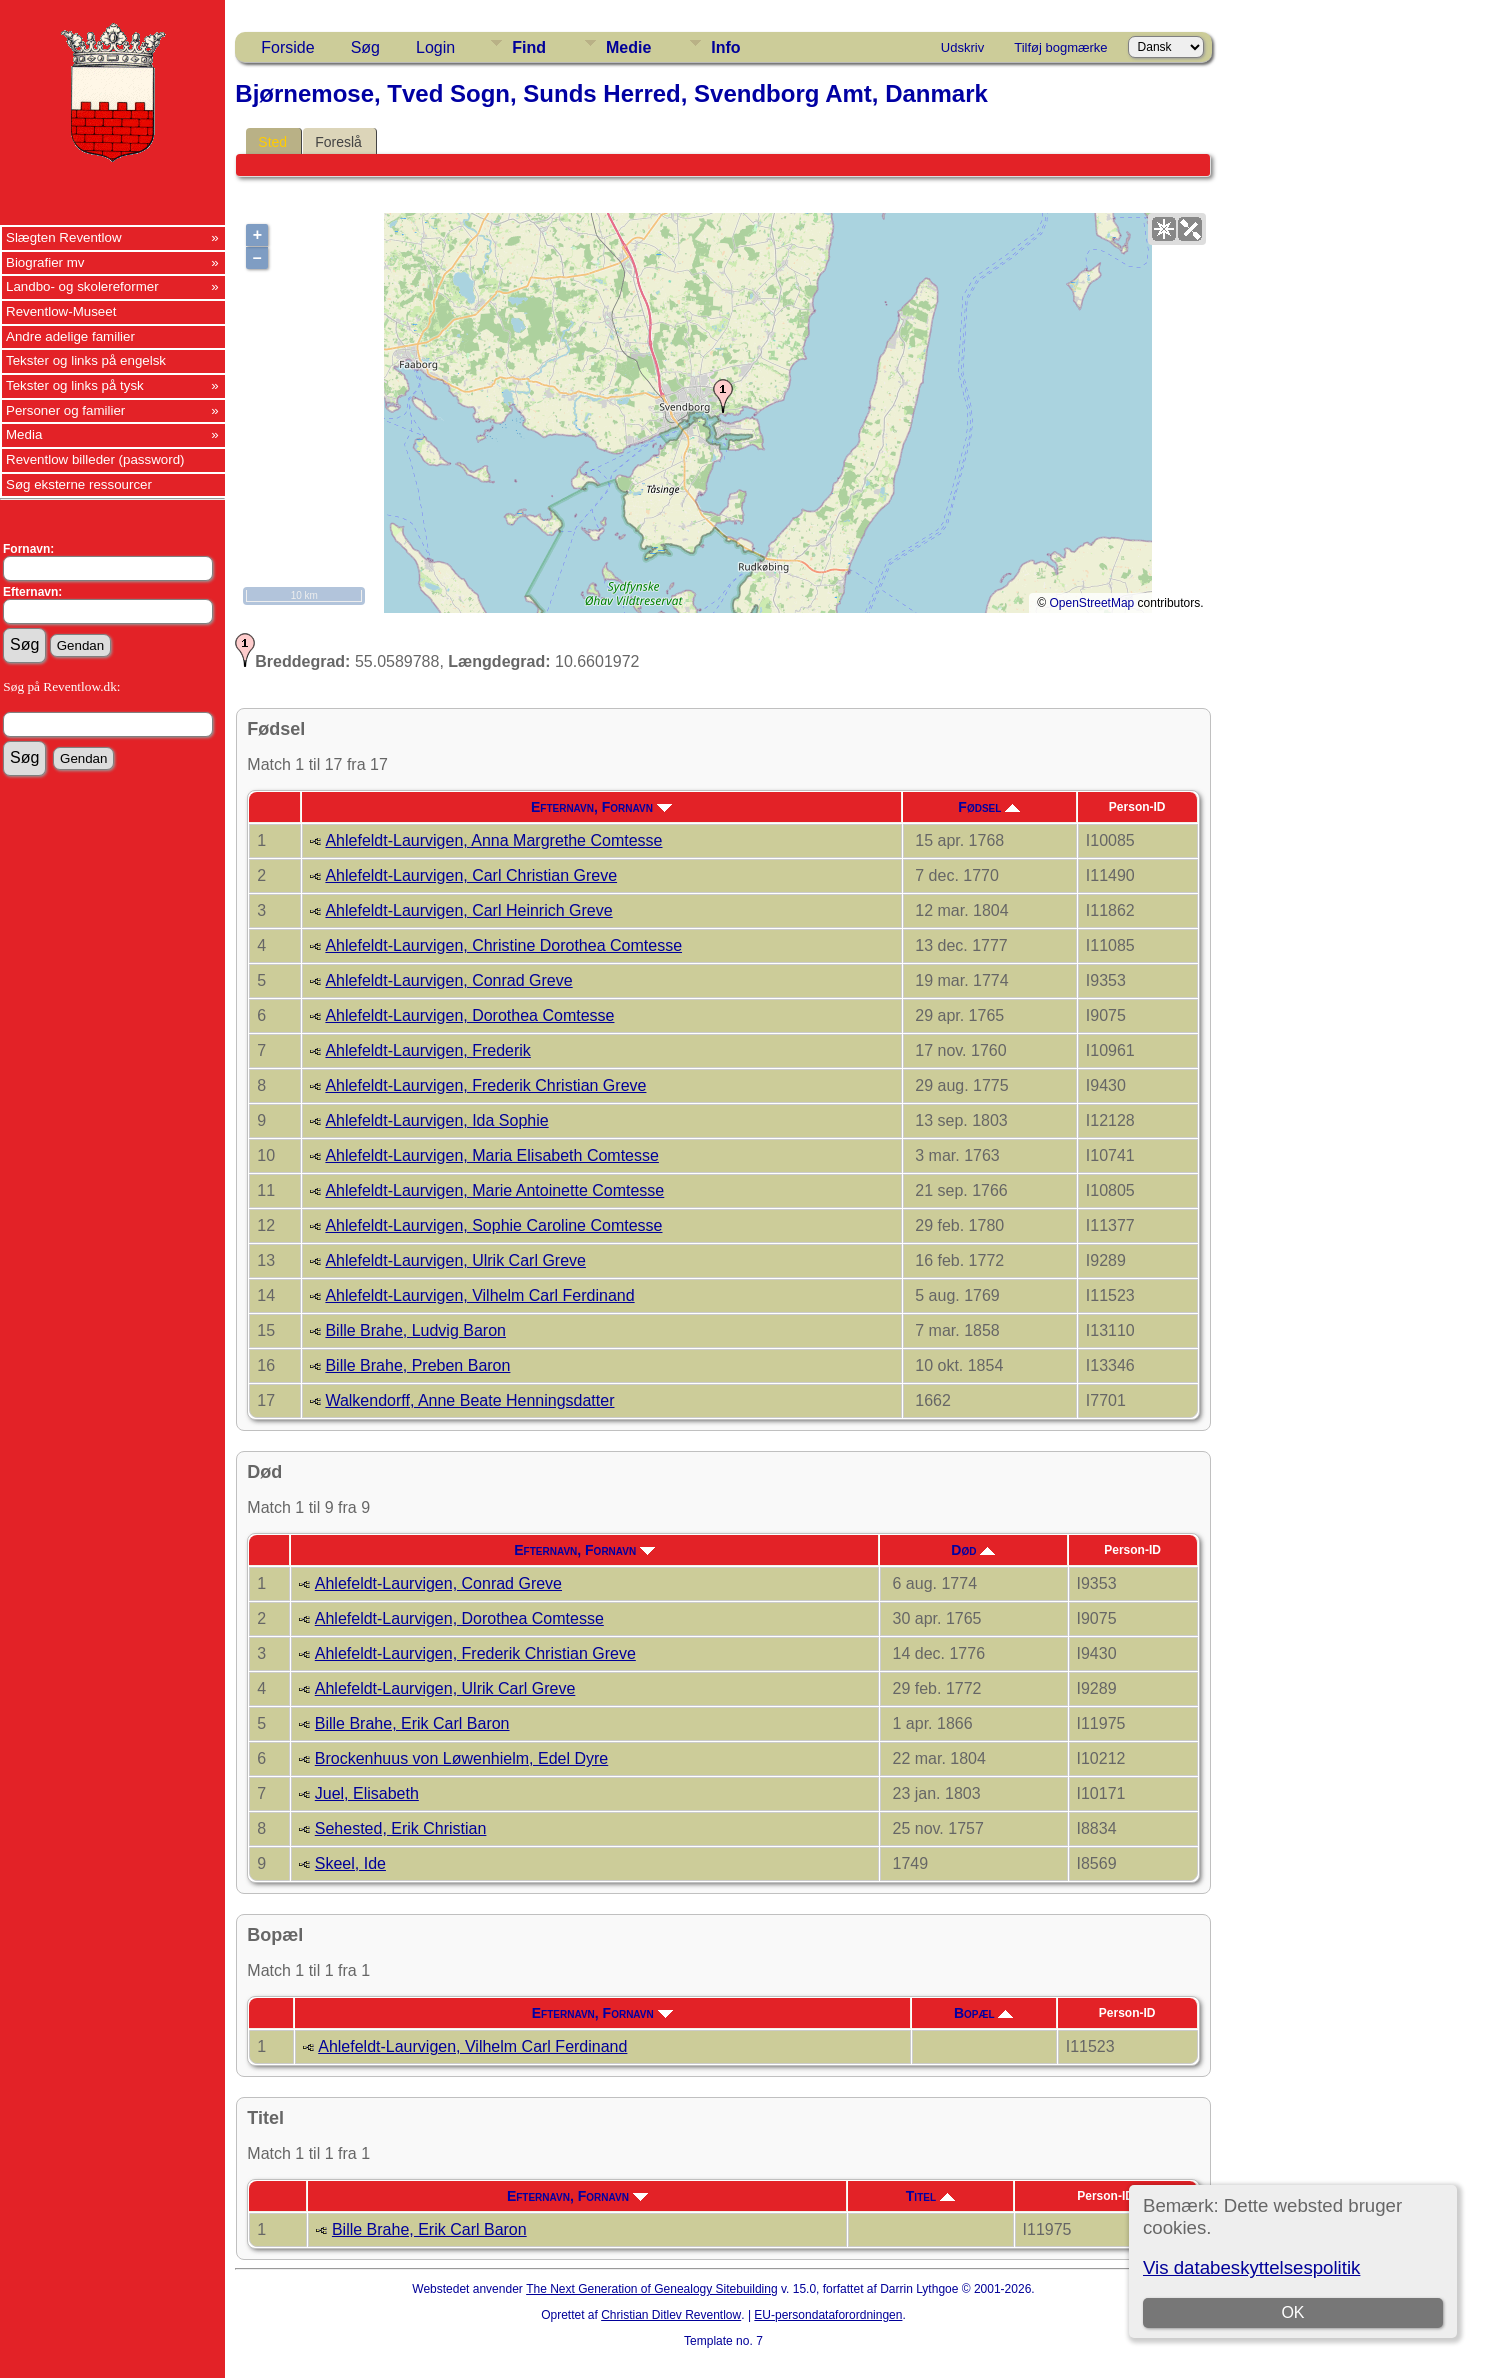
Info (725, 47)
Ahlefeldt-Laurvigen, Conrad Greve (448, 980)
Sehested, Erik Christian (401, 1828)
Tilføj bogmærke (1060, 47)
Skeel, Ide (350, 1863)
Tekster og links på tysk (75, 385)
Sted (272, 142)
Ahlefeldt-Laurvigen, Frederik (427, 1050)
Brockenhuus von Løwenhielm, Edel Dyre (461, 1758)
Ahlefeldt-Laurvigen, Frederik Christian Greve (485, 1085)
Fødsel (989, 807)
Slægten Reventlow (64, 237)
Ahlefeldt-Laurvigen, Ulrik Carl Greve (455, 1260)
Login (435, 47)
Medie (628, 47)
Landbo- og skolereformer (82, 286)
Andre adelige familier (70, 336)
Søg (365, 47)
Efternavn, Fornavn (601, 807)
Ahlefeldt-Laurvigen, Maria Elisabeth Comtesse (492, 1155)
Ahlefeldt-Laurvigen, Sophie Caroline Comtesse (493, 1225)
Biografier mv (45, 262)
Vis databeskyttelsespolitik (1251, 2267)
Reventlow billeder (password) (95, 459)
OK (1292, 2312)
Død (973, 1550)
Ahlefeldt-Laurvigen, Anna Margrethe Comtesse (493, 840)
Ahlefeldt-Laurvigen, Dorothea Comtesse (469, 1015)
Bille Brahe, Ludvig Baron (415, 1330)
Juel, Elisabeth (367, 1793)
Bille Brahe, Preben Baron (417, 1365)
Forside (287, 47)
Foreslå (338, 142)
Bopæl (984, 2013)
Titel (930, 2196)
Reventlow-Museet (61, 311)
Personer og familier (65, 410)
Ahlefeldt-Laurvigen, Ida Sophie (436, 1120)
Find (529, 47)
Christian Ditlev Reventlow (671, 2315)
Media (24, 434)
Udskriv (962, 47)
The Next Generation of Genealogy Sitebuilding (652, 2289)
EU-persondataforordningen (828, 2315)
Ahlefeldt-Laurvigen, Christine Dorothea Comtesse (503, 945)
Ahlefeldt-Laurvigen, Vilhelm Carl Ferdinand (479, 1295)
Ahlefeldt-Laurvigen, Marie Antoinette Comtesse (494, 1190)
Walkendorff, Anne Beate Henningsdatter (469, 1400)
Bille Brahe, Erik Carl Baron (412, 1723)
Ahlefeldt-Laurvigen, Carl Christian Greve (471, 875)
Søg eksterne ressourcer (79, 484)
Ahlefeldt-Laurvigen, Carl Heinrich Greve (468, 910)
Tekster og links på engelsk (86, 360)
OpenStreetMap (1092, 603)
